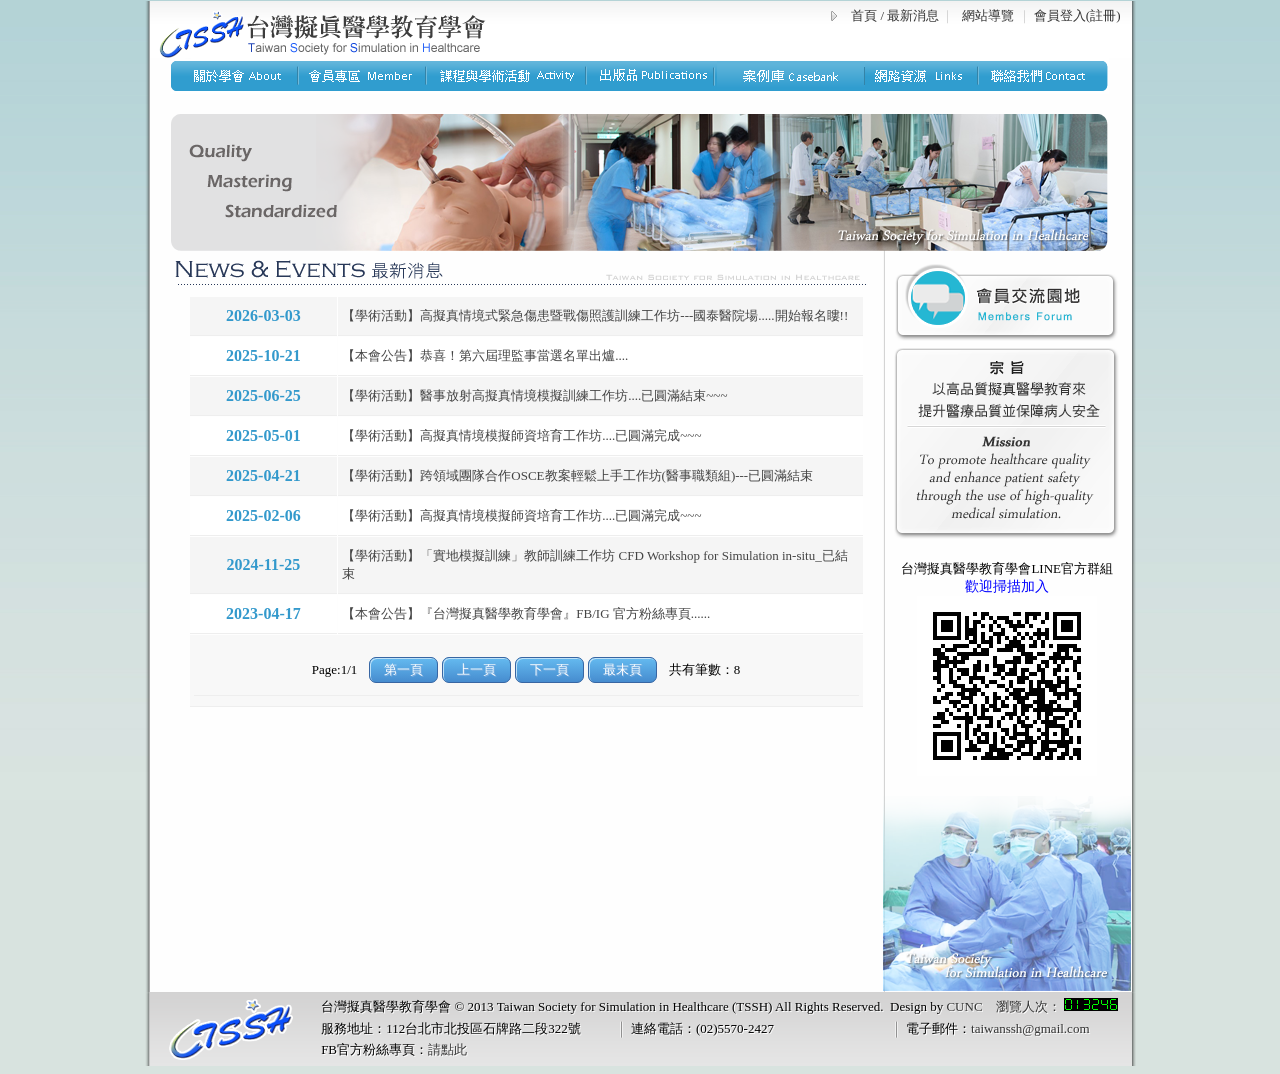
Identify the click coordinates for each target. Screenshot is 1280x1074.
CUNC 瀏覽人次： (1031, 1006)
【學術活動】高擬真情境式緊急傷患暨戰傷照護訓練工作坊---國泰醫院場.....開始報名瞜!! (595, 315)
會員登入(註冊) (1077, 15)
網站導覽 (988, 15)
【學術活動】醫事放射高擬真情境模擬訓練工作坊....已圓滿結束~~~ (534, 395)
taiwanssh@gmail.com (1030, 1028)
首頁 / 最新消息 (895, 15)
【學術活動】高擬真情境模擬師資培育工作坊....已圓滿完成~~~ (521, 435)
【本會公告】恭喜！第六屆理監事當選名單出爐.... (485, 355)
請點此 (447, 1049)
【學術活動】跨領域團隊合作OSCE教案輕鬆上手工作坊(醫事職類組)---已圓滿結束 (577, 475)
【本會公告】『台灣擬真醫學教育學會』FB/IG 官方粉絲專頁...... (526, 613)
